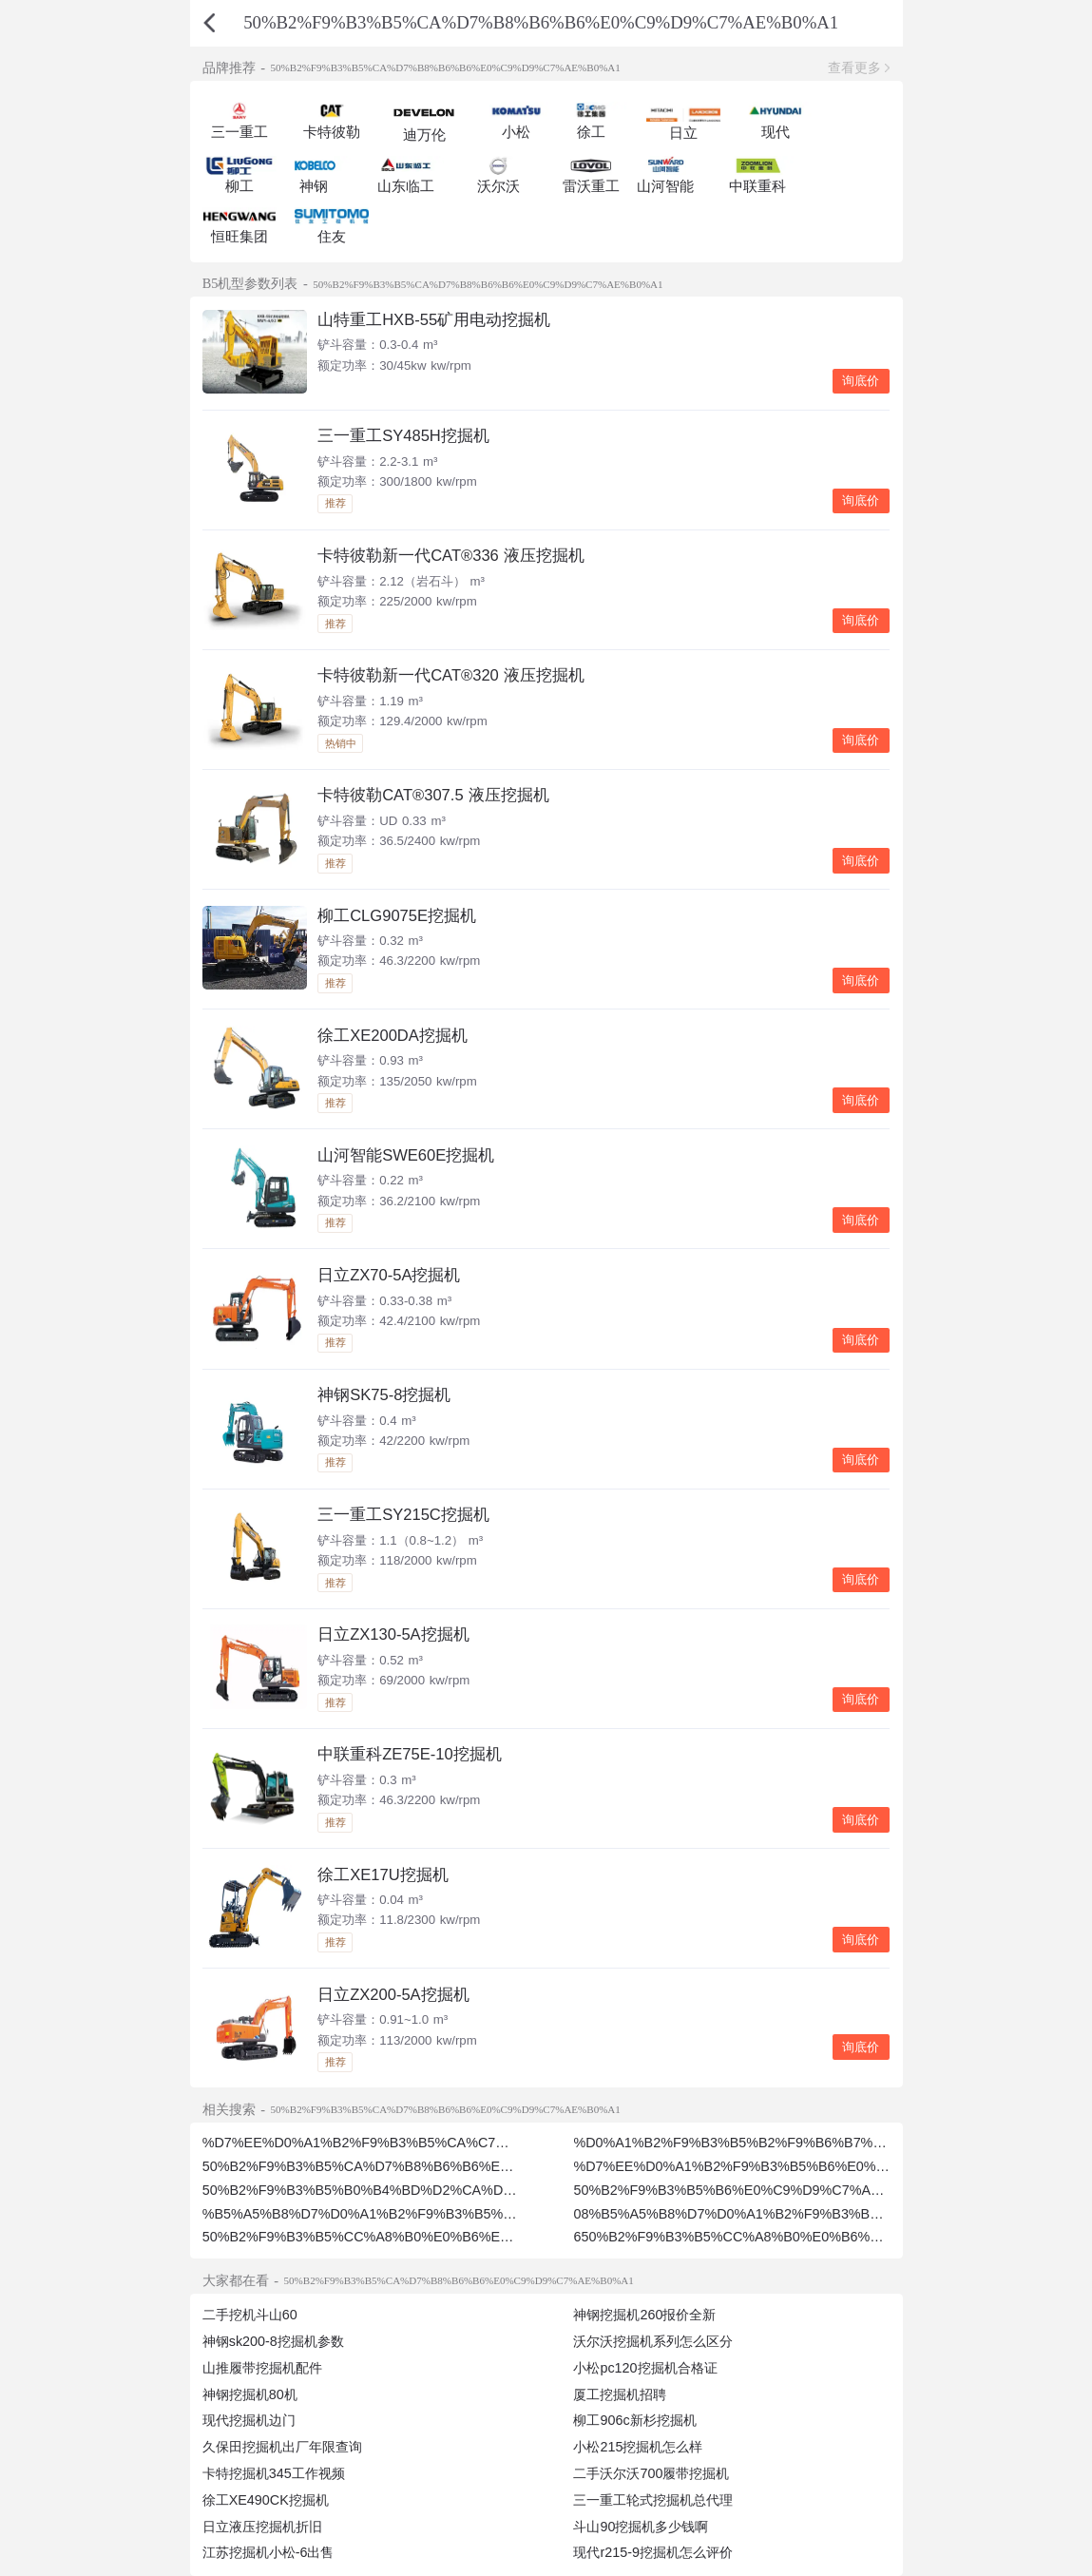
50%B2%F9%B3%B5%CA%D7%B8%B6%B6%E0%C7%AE (384, 2166)
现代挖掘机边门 (249, 2420)
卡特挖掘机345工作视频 (273, 2473)
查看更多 (854, 67)
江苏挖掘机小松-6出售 (268, 2552)
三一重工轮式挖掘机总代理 (653, 2500)
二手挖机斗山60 (249, 2314)
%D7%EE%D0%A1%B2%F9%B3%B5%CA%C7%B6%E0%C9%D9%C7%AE (437, 2142)
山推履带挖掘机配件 (262, 2367)
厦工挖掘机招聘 (619, 2394)
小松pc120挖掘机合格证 (645, 2367)
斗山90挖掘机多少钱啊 (640, 2526)
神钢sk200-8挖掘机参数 (273, 2341)
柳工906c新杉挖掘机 (634, 2420)
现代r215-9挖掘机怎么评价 (652, 2552)
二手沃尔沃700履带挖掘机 (651, 2473)
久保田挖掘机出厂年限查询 (282, 2446)
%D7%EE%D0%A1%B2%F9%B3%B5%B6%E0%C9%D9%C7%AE (778, 2166)
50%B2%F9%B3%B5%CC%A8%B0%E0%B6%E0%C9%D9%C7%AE (414, 2236)
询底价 (860, 381)
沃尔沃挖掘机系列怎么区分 (653, 2341)
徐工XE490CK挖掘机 (265, 2500)
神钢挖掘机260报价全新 (644, 2314)
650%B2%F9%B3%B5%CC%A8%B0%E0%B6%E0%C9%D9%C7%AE (789, 2236)
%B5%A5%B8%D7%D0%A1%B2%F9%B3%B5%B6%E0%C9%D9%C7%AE (435, 2213)
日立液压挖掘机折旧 (262, 2526)
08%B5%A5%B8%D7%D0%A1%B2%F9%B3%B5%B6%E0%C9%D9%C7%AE (813, 2213)
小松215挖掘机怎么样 (637, 2446)
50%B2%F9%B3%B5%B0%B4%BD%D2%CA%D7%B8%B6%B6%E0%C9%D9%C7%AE (473, 2190)
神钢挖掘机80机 (249, 2394)
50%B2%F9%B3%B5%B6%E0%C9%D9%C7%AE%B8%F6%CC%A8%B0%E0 (813, 2190)
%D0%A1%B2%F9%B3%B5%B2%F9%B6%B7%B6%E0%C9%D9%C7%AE (805, 2142)
